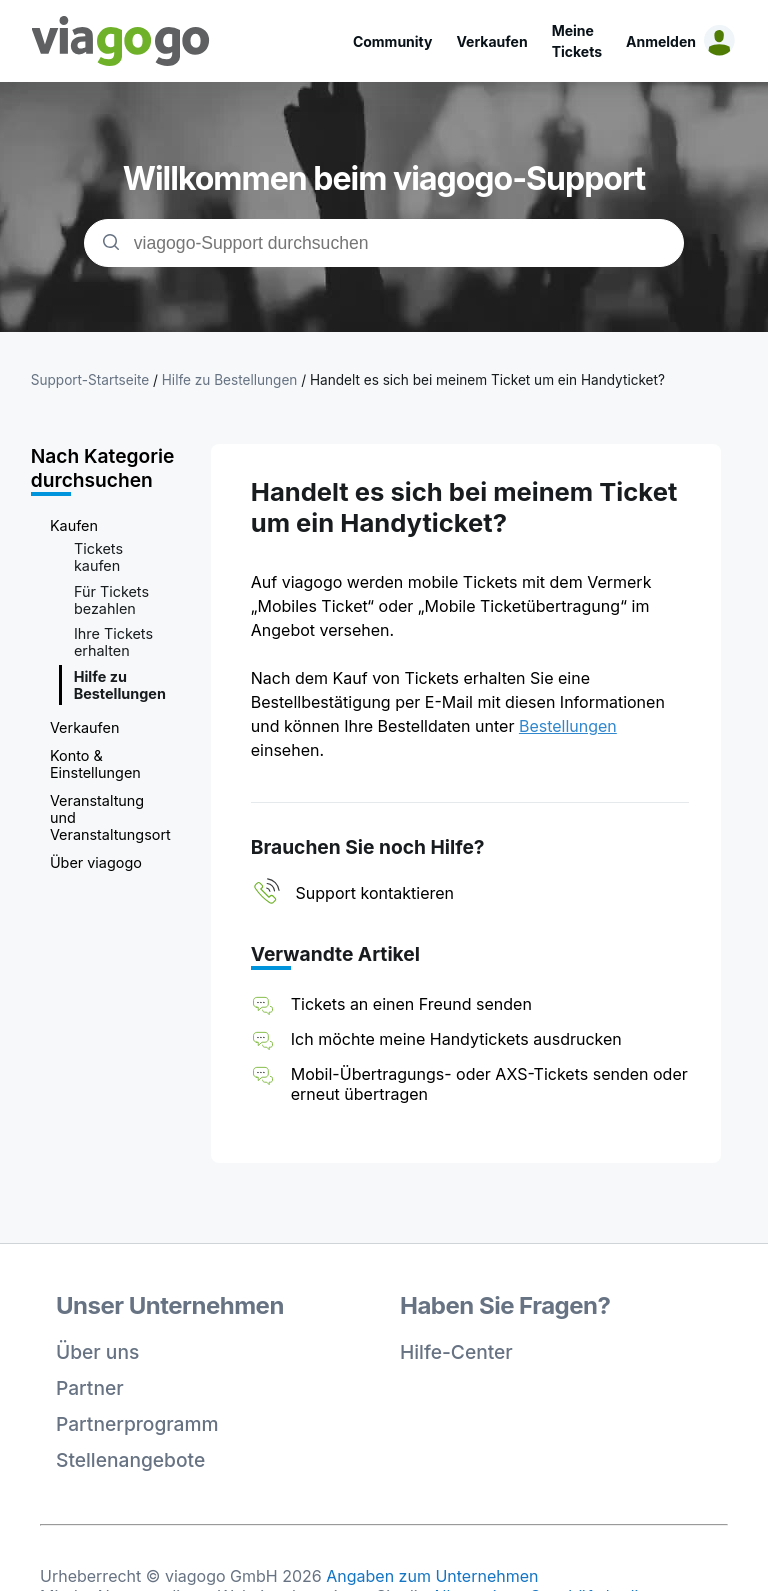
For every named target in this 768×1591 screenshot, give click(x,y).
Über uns (97, 1352)
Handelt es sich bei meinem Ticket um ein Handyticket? (487, 380)
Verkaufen (491, 41)
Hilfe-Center (456, 1352)
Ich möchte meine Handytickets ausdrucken (456, 1039)
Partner (90, 1388)
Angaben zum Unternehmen (432, 1576)
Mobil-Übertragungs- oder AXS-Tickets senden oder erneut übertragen (489, 1084)
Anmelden (661, 41)
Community (393, 41)
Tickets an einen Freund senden (411, 1004)
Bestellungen (568, 726)
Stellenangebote (130, 1460)
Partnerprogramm (137, 1424)
